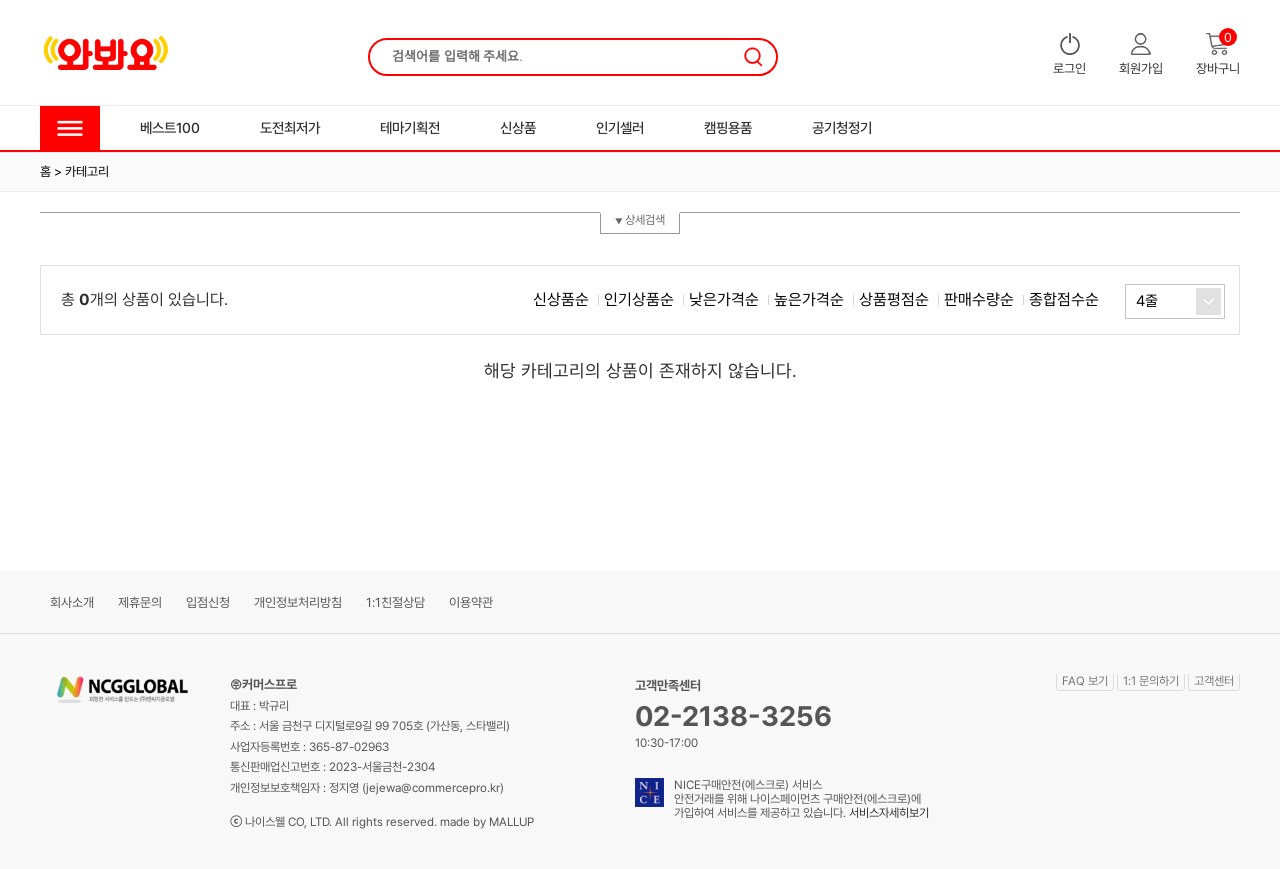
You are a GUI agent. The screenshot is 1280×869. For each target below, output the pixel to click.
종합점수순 (1064, 299)
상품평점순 (894, 299)
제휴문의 (140, 602)
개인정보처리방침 (298, 602)
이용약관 (471, 602)
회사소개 (72, 602)
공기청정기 (842, 127)
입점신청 (208, 602)
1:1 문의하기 (1151, 681)
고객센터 (1214, 681)
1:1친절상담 (395, 602)
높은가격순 (809, 299)
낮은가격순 (724, 299)
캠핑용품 (728, 127)
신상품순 (561, 299)
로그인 (1069, 54)
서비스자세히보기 (889, 813)
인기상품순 (639, 299)
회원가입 (1141, 54)
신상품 (518, 127)
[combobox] (1175, 301)
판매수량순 (979, 299)
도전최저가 (290, 127)
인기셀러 (620, 127)
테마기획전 (410, 127)
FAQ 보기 (1085, 681)
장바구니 (1218, 54)
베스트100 (170, 127)
